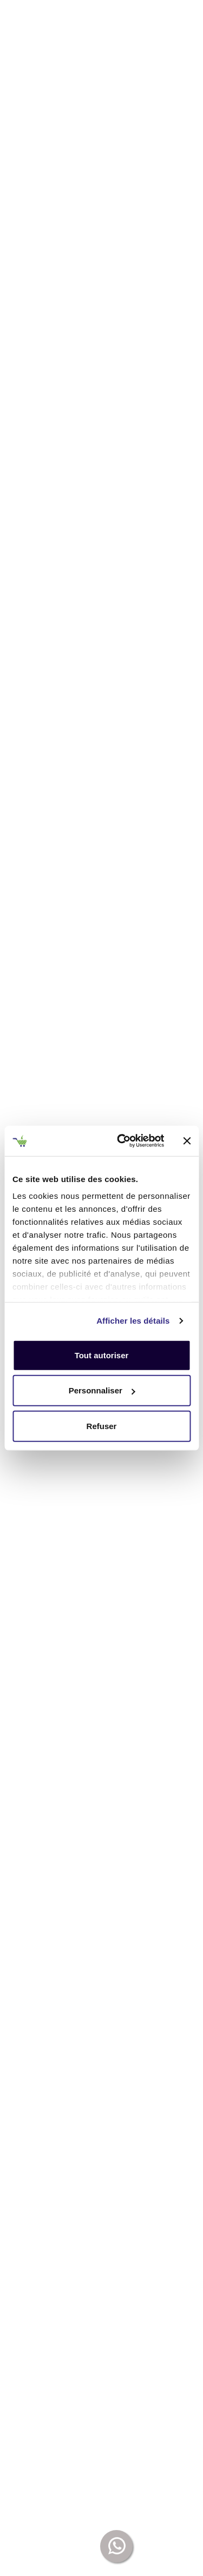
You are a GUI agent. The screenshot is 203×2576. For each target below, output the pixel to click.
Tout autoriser (102, 1354)
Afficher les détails (132, 1320)
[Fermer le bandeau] (187, 1141)
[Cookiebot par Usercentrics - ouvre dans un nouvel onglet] (122, 1141)
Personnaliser (102, 1390)
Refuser (102, 1425)
